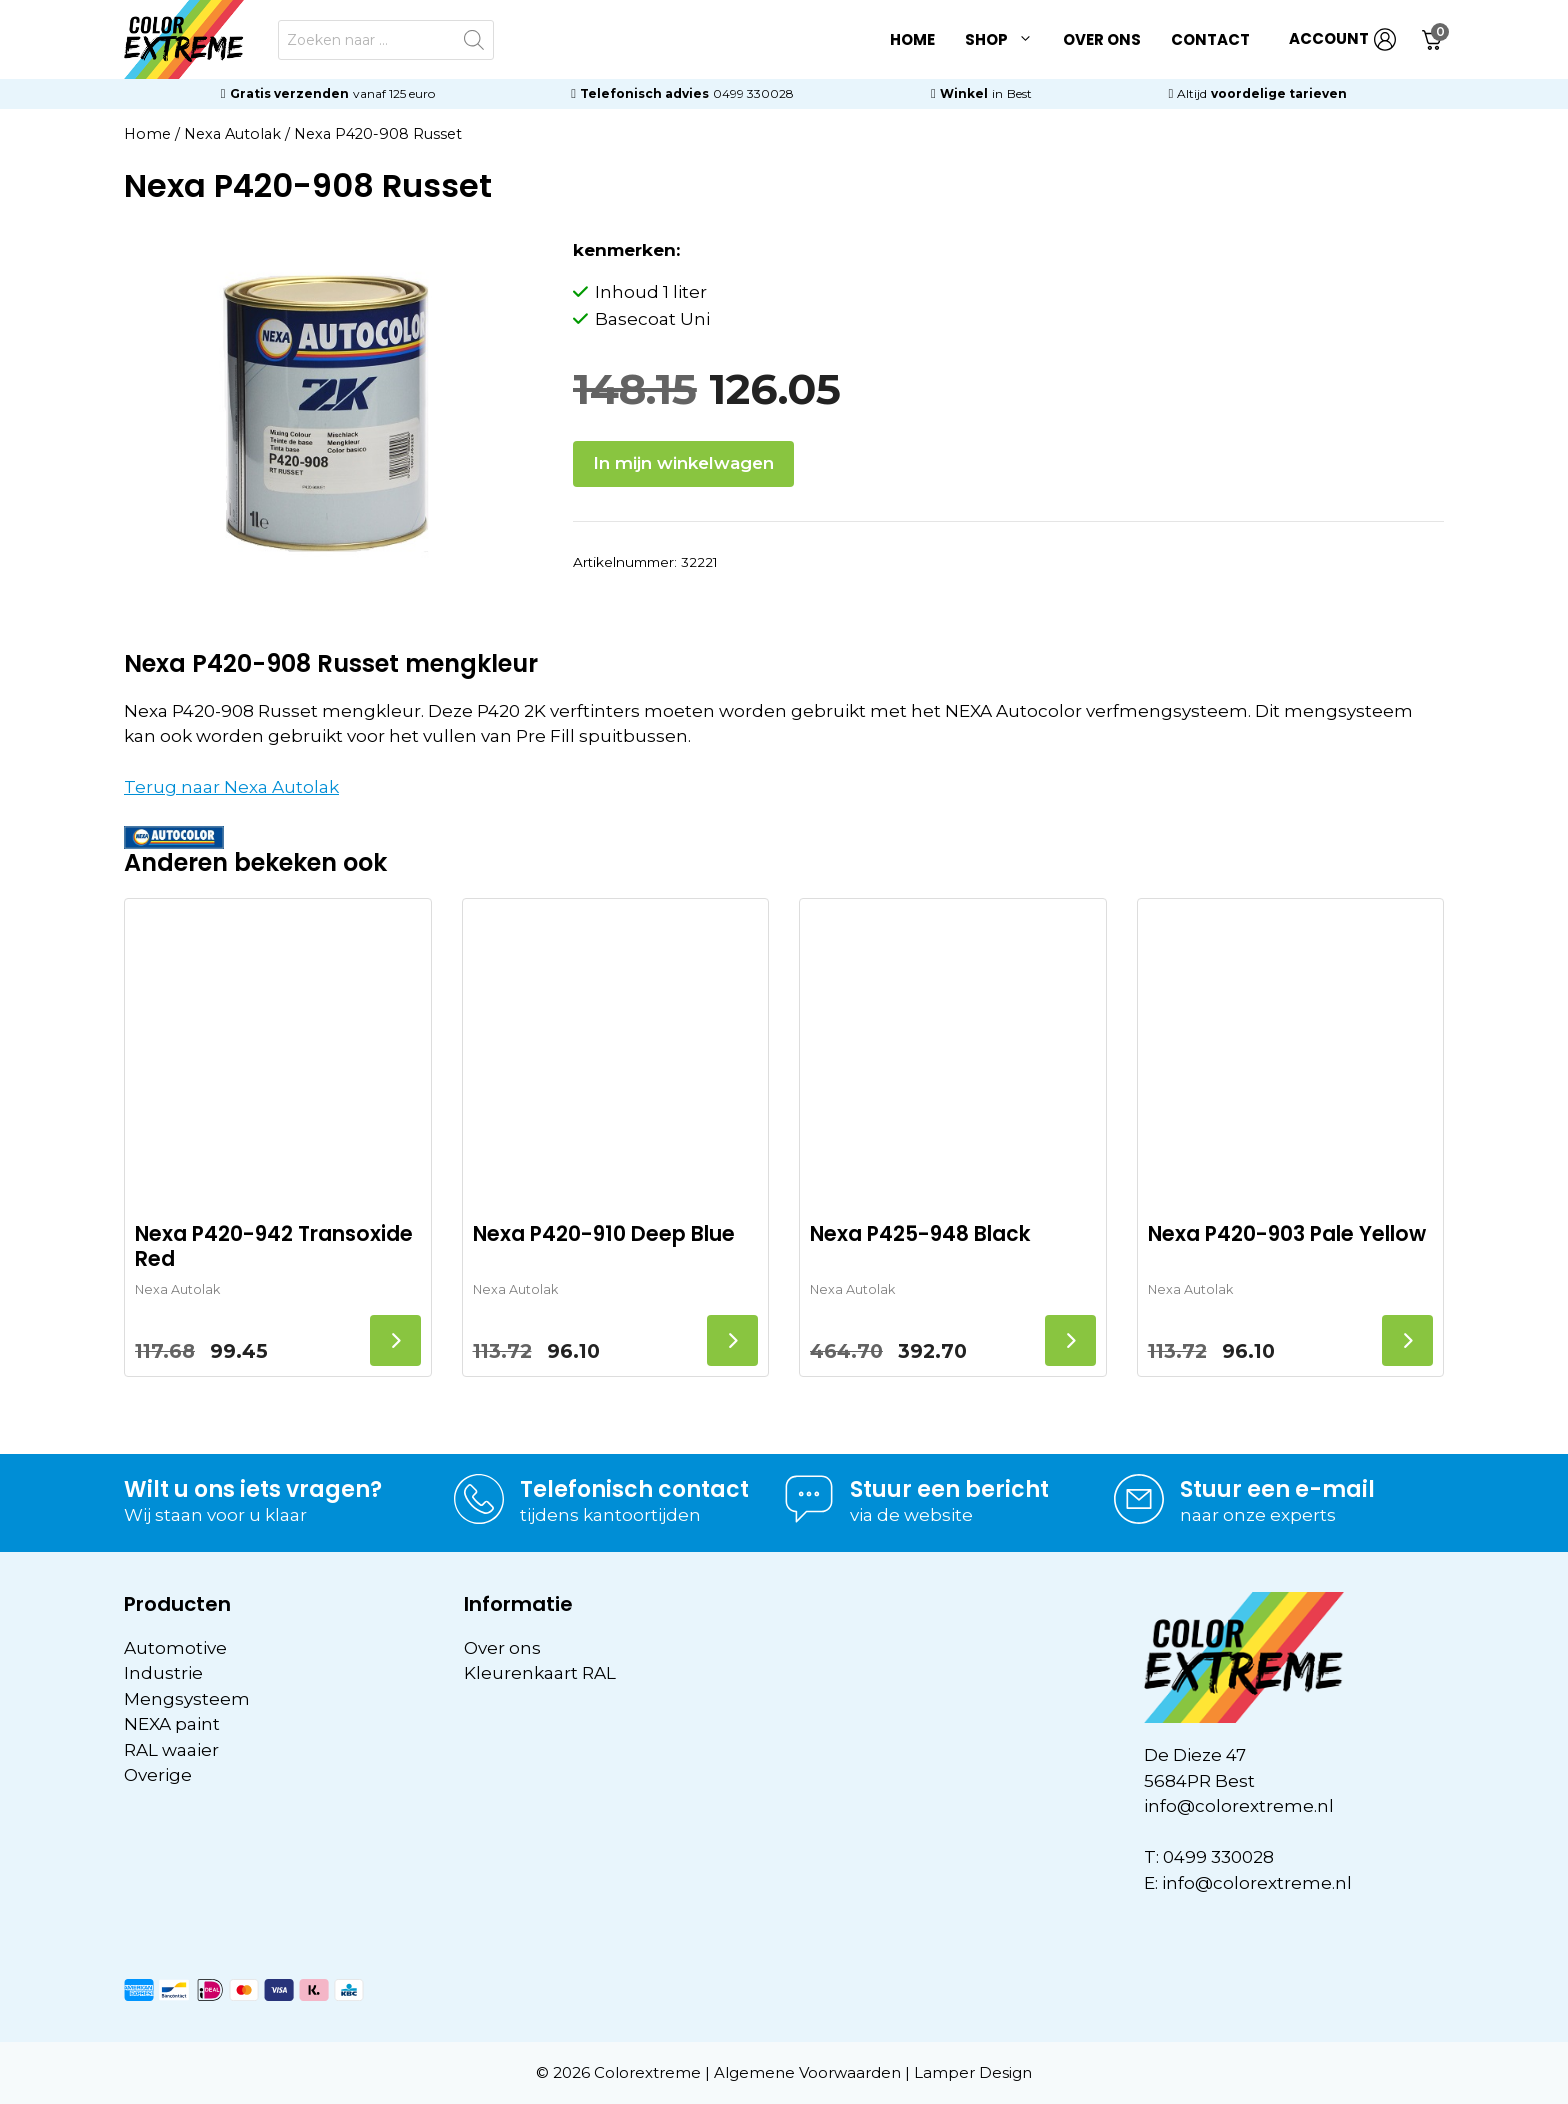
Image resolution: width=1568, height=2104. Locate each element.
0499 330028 (753, 93)
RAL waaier (171, 1750)
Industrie (163, 1673)
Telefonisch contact (634, 1489)
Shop (1006, 40)
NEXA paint (172, 1724)
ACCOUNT (1342, 39)
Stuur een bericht (949, 1489)
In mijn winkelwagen (683, 463)
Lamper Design (973, 2072)
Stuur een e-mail (1277, 1489)
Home (912, 39)
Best (1019, 93)
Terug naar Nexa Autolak (231, 787)
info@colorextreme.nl (1239, 1806)
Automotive (175, 1648)
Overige (158, 1775)
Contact (1210, 39)
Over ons (1102, 39)
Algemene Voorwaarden (807, 2072)
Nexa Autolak (232, 134)
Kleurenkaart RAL (540, 1673)
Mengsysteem (187, 1699)
